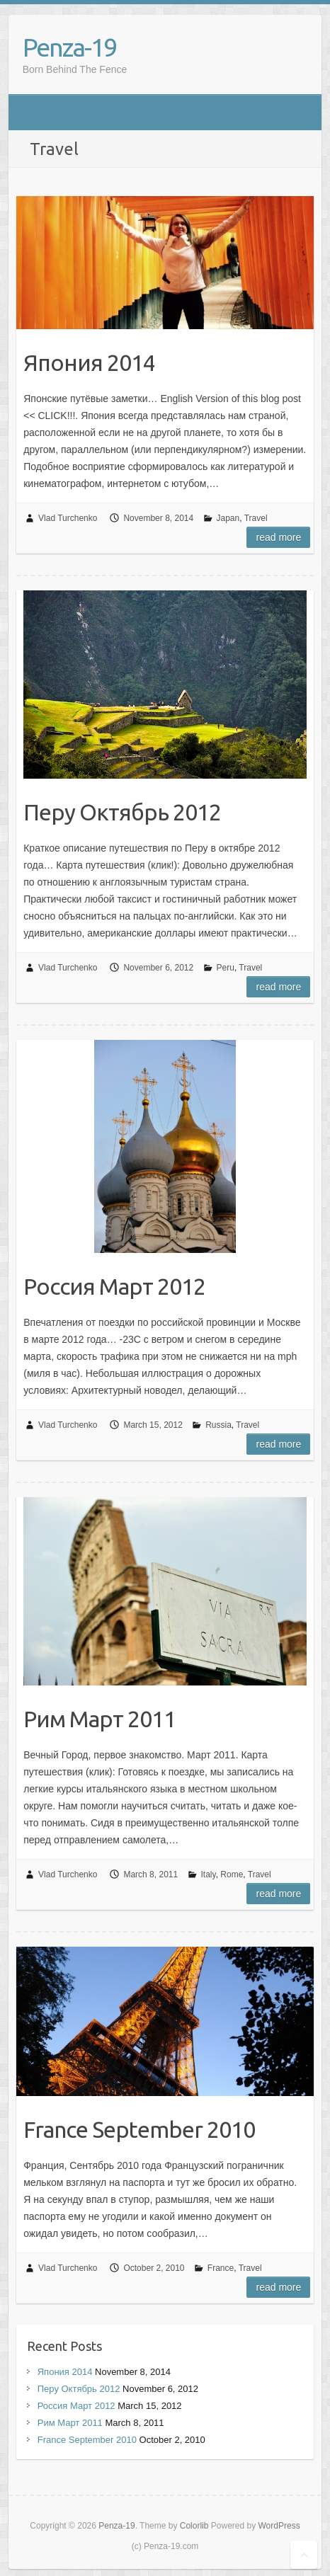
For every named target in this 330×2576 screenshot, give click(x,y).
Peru (225, 968)
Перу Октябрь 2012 (122, 812)
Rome (231, 1874)
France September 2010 (139, 2129)
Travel (256, 518)
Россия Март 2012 (114, 1286)
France (220, 2268)
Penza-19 (69, 47)
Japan (228, 518)
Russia (218, 1425)
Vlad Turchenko (67, 518)
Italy (208, 1874)
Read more (278, 537)
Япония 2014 (89, 362)
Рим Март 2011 (99, 1718)
